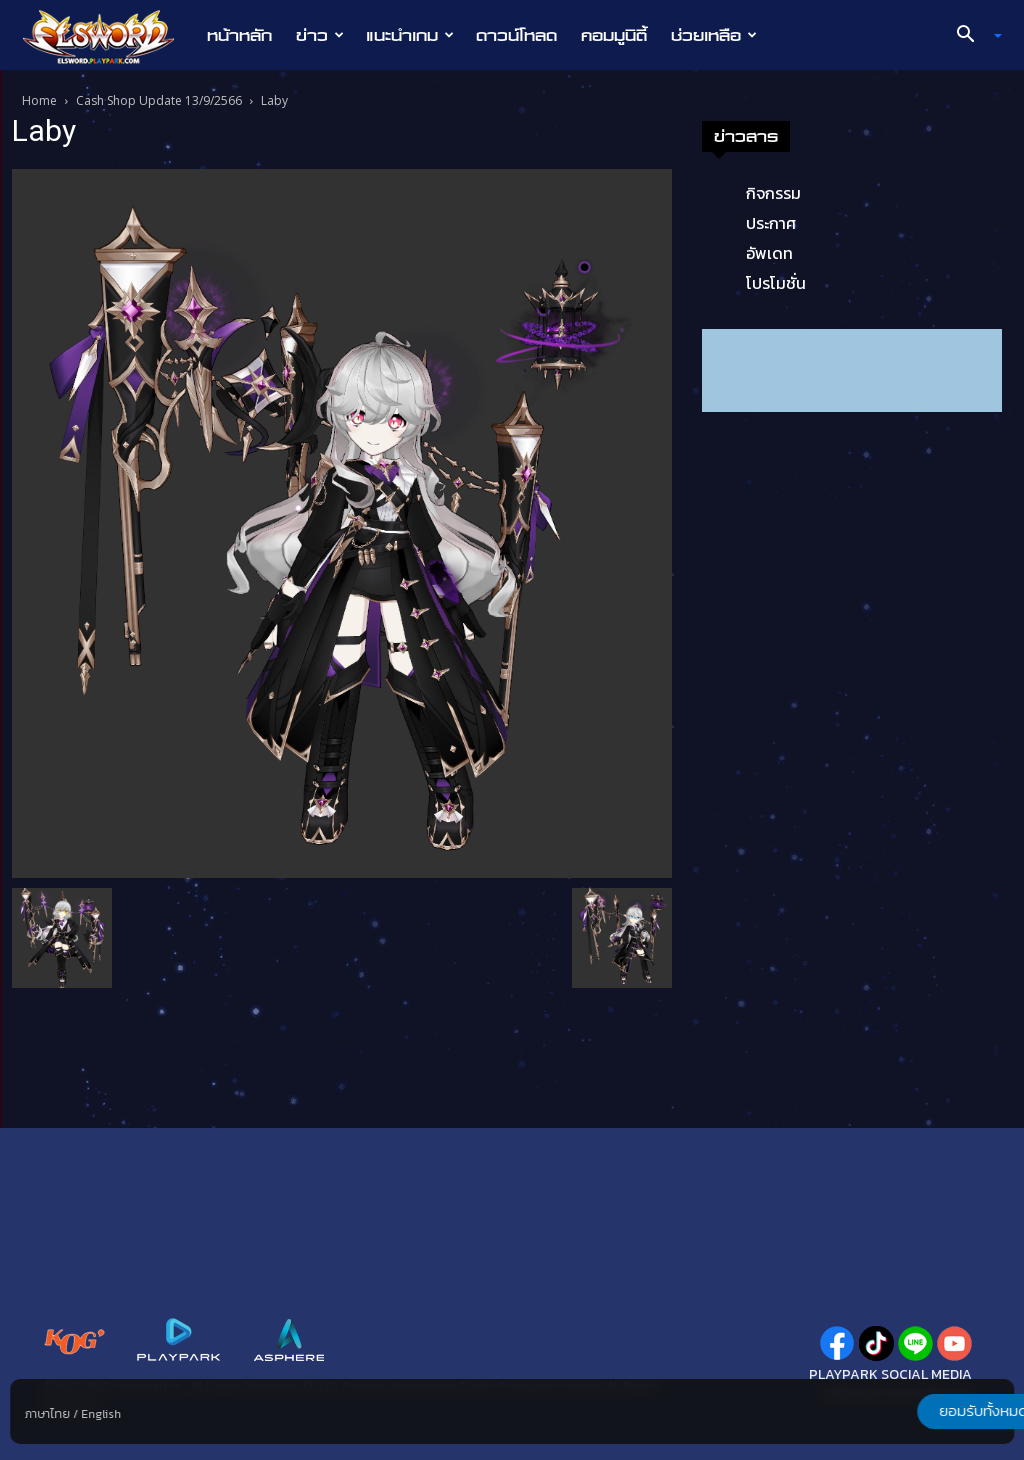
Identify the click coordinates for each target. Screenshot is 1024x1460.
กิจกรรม (773, 193)
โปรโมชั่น (776, 283)
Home (39, 100)
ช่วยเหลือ (714, 35)
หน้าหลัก (239, 35)
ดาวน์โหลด (516, 35)
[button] (972, 36)
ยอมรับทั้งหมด (909, 1411)
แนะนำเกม (410, 35)
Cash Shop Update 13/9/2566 (159, 100)
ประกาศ (771, 223)
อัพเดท (769, 253)
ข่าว (320, 35)
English (101, 1414)
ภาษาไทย (47, 1414)
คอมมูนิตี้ (614, 35)
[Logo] (108, 36)
